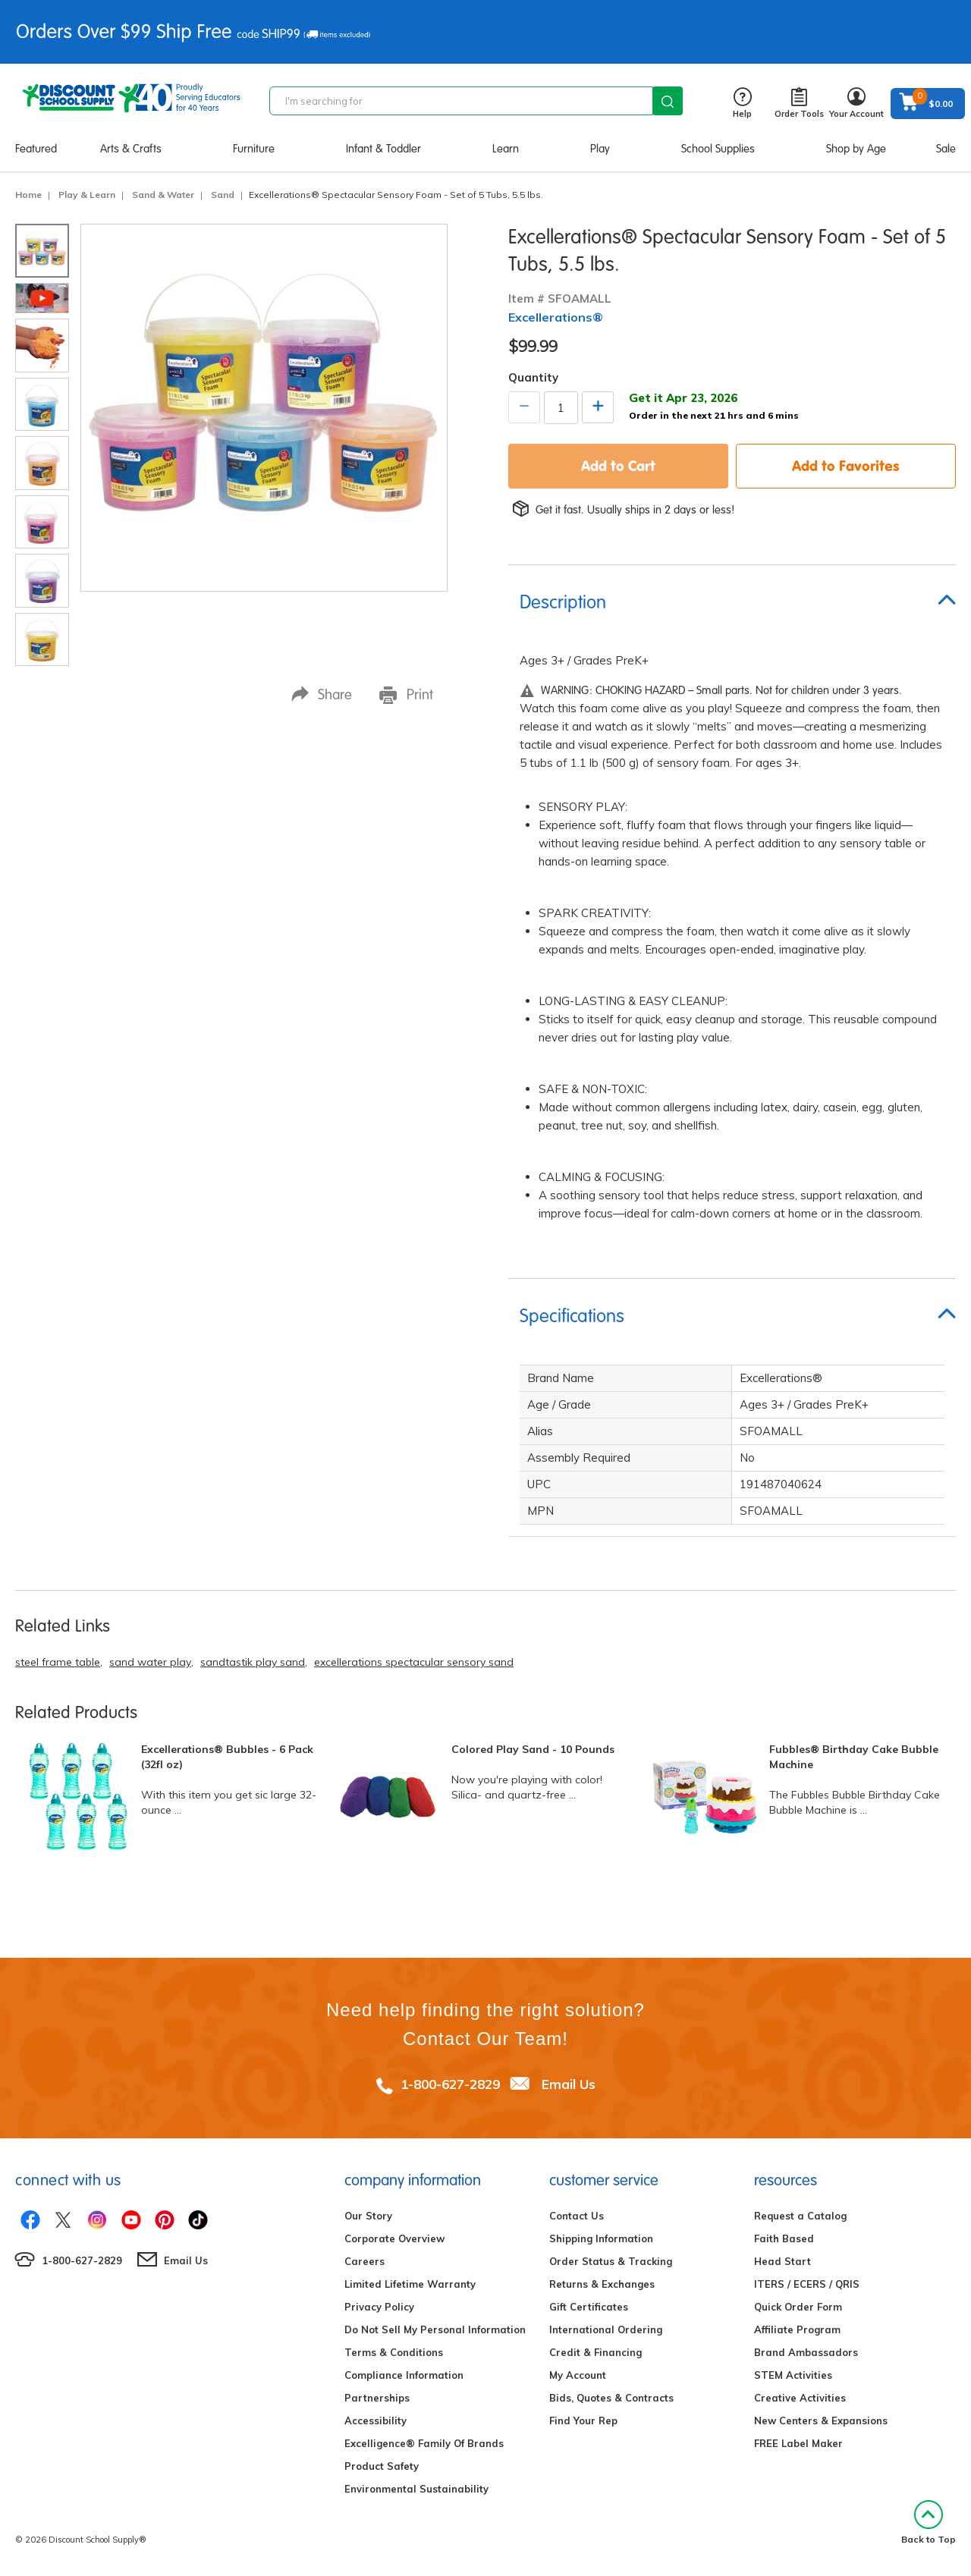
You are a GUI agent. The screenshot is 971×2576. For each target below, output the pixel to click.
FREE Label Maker (798, 2443)
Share (321, 694)
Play (600, 149)
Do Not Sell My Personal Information (435, 2329)
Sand (222, 194)
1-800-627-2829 (450, 2084)
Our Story (368, 2216)
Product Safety (381, 2466)
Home (28, 194)
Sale (946, 149)
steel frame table (57, 1662)
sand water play (150, 1662)
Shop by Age (856, 149)
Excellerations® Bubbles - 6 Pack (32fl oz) (227, 1756)
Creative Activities (800, 2398)
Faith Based (784, 2238)
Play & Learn (86, 194)
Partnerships (377, 2398)
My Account (577, 2375)
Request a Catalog (800, 2216)
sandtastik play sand (252, 1662)
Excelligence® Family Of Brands (424, 2443)
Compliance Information (404, 2375)
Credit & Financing (595, 2352)
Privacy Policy (379, 2307)
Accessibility (375, 2420)
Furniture (254, 149)
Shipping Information (601, 2238)
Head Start (782, 2261)
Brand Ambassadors (806, 2352)
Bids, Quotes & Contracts (611, 2398)
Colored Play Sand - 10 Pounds (532, 1749)
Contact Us (576, 2216)
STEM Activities (793, 2375)
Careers (364, 2261)
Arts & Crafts (131, 149)
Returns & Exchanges (602, 2284)
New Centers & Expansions (821, 2420)
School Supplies (718, 149)
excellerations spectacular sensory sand (414, 1662)
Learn (505, 149)
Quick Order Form (798, 2307)
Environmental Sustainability (416, 2489)
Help (742, 103)
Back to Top (928, 2522)
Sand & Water (163, 194)
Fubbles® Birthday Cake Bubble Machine (853, 1756)
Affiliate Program (797, 2329)
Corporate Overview (394, 2238)
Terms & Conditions (393, 2352)
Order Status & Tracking (610, 2261)
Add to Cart (618, 466)
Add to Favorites (846, 466)
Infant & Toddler (383, 149)
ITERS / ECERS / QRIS (806, 2284)
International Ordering (605, 2329)
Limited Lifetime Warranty (410, 2284)
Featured (36, 149)
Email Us (568, 2084)
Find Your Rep (583, 2420)
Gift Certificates (588, 2307)
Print (406, 695)
